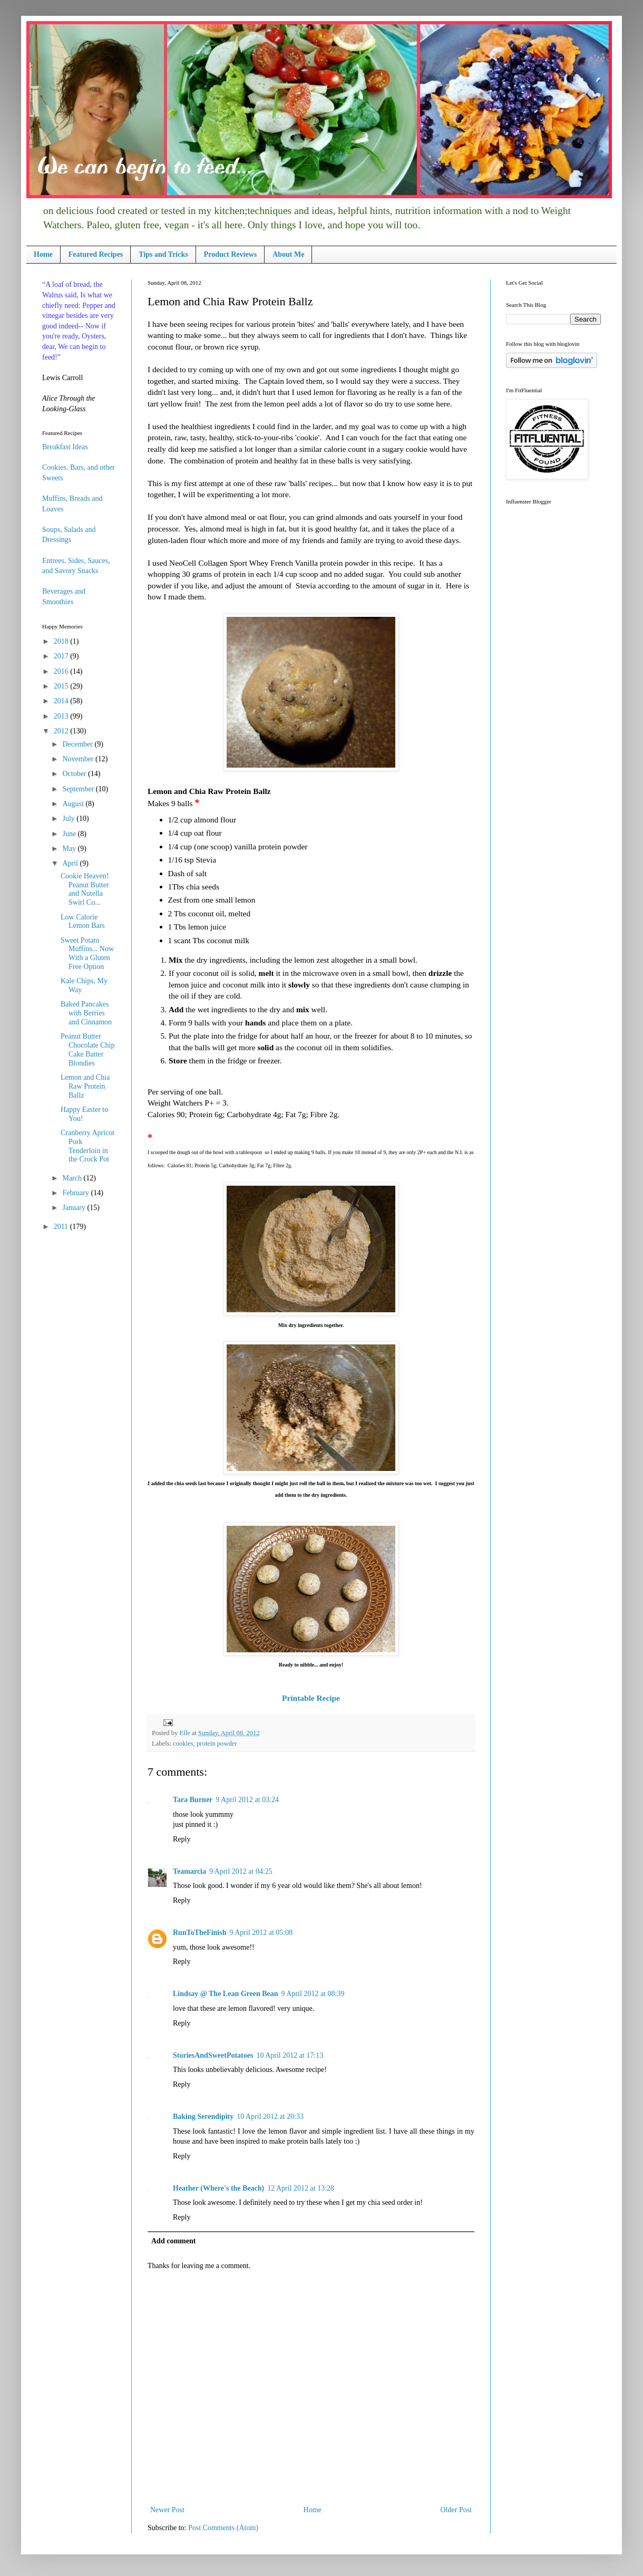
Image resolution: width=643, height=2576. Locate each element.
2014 (62, 701)
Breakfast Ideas (65, 447)
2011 (62, 1227)
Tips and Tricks (163, 254)
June (69, 834)
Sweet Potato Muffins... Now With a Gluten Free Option (87, 953)
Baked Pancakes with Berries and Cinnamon (86, 1013)
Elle (185, 1733)
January (74, 1208)
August (73, 804)
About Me (288, 254)
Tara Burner (192, 1800)
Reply (181, 1839)
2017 (62, 656)
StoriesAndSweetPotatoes (213, 2055)
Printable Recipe (311, 1697)
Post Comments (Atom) (223, 2528)
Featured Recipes (96, 254)
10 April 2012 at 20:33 (270, 2116)
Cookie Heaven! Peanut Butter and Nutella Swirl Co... (85, 889)
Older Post (456, 2510)
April (71, 863)
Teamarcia (189, 1871)
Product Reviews (230, 254)
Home (43, 254)
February (76, 1193)
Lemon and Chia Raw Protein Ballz (85, 1086)
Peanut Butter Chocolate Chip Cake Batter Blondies (88, 1049)
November (78, 759)
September (78, 789)
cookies (183, 1743)
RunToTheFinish (199, 1932)
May (69, 849)
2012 (62, 731)
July (69, 818)
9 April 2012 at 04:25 (240, 1871)
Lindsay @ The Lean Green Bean (225, 1994)
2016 (62, 671)
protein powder (217, 1743)
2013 (62, 716)
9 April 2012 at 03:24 (247, 1800)
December (78, 744)
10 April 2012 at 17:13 (289, 2055)
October (75, 774)
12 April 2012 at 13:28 (300, 2188)
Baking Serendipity (203, 2116)
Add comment (173, 2241)
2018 (62, 641)
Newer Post (167, 2510)
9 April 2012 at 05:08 (261, 1932)
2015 (62, 686)
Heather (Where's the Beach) (218, 2188)
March (72, 1178)
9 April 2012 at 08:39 (313, 1994)
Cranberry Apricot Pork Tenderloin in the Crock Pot (87, 1146)
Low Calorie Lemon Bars (83, 921)
